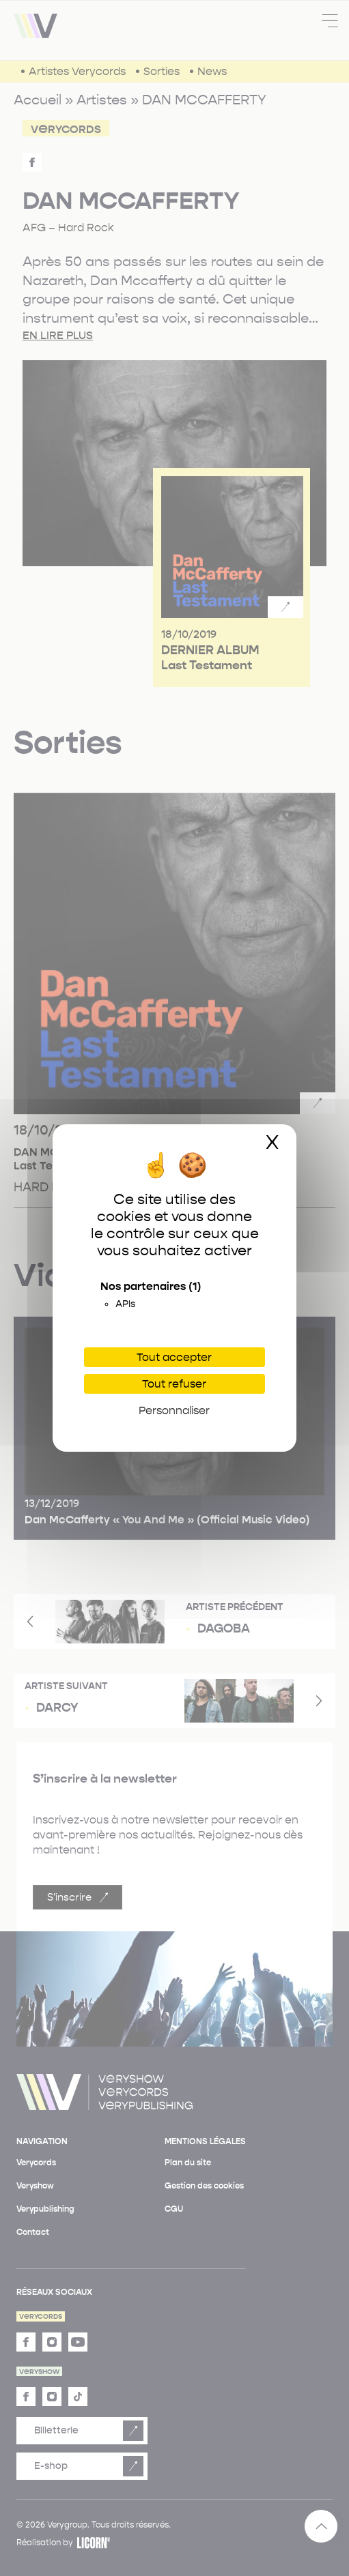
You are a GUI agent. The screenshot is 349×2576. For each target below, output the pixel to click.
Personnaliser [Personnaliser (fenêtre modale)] (174, 1410)
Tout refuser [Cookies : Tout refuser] (174, 1383)
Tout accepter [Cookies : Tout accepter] (174, 1357)
